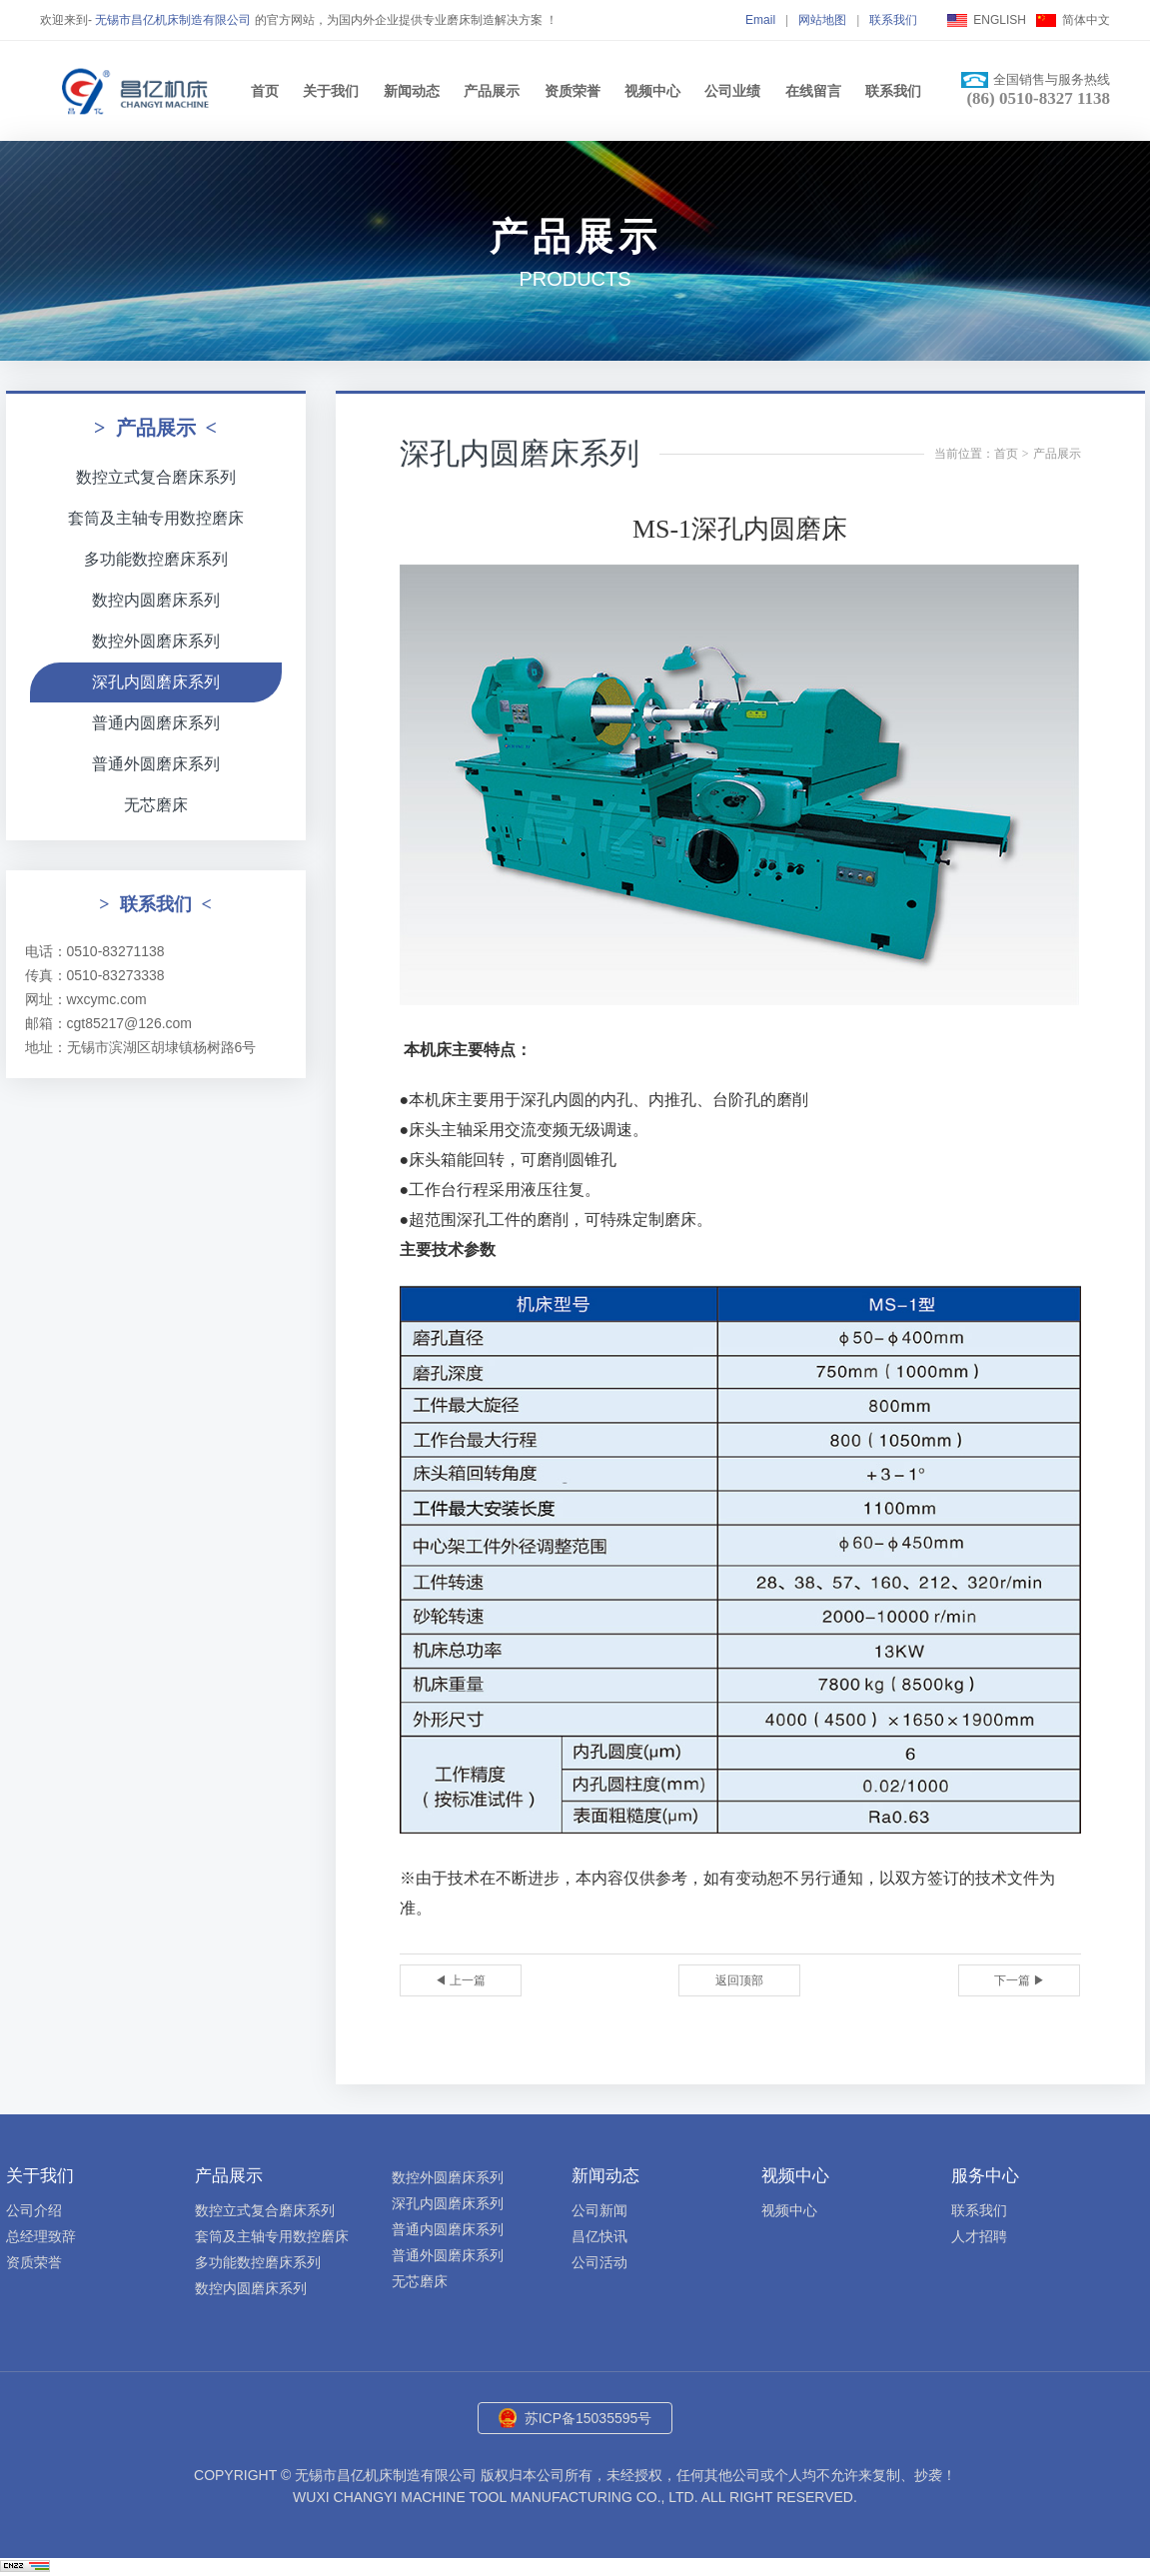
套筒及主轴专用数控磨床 (156, 518)
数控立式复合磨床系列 (156, 477)
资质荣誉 (572, 91)
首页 (265, 91)
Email (760, 20)
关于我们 (331, 91)
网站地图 (822, 20)
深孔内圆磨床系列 (156, 681)
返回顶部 (739, 1980)
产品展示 (492, 91)
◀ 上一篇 (460, 1980)
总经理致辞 (41, 2236)
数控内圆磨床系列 (156, 600)
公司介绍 (34, 2210)
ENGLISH (999, 20)
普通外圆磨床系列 (156, 763)
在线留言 (813, 91)
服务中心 (985, 2175)
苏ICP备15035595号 (588, 2418)
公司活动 (599, 2262)
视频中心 (652, 91)
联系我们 (893, 20)
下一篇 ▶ (1019, 1980)
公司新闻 (599, 2210)
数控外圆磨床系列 (156, 641)
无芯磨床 (156, 804)
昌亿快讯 (599, 2236)
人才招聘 (979, 2236)
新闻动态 (412, 91)
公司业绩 (732, 91)
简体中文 (1086, 20)
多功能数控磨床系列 (156, 559)
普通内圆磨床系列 (156, 722)
